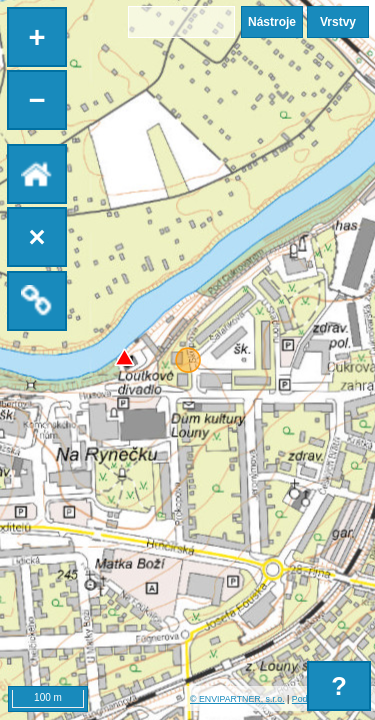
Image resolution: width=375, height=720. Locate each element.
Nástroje (272, 22)
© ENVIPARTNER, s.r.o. (237, 699)
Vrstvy (338, 22)
